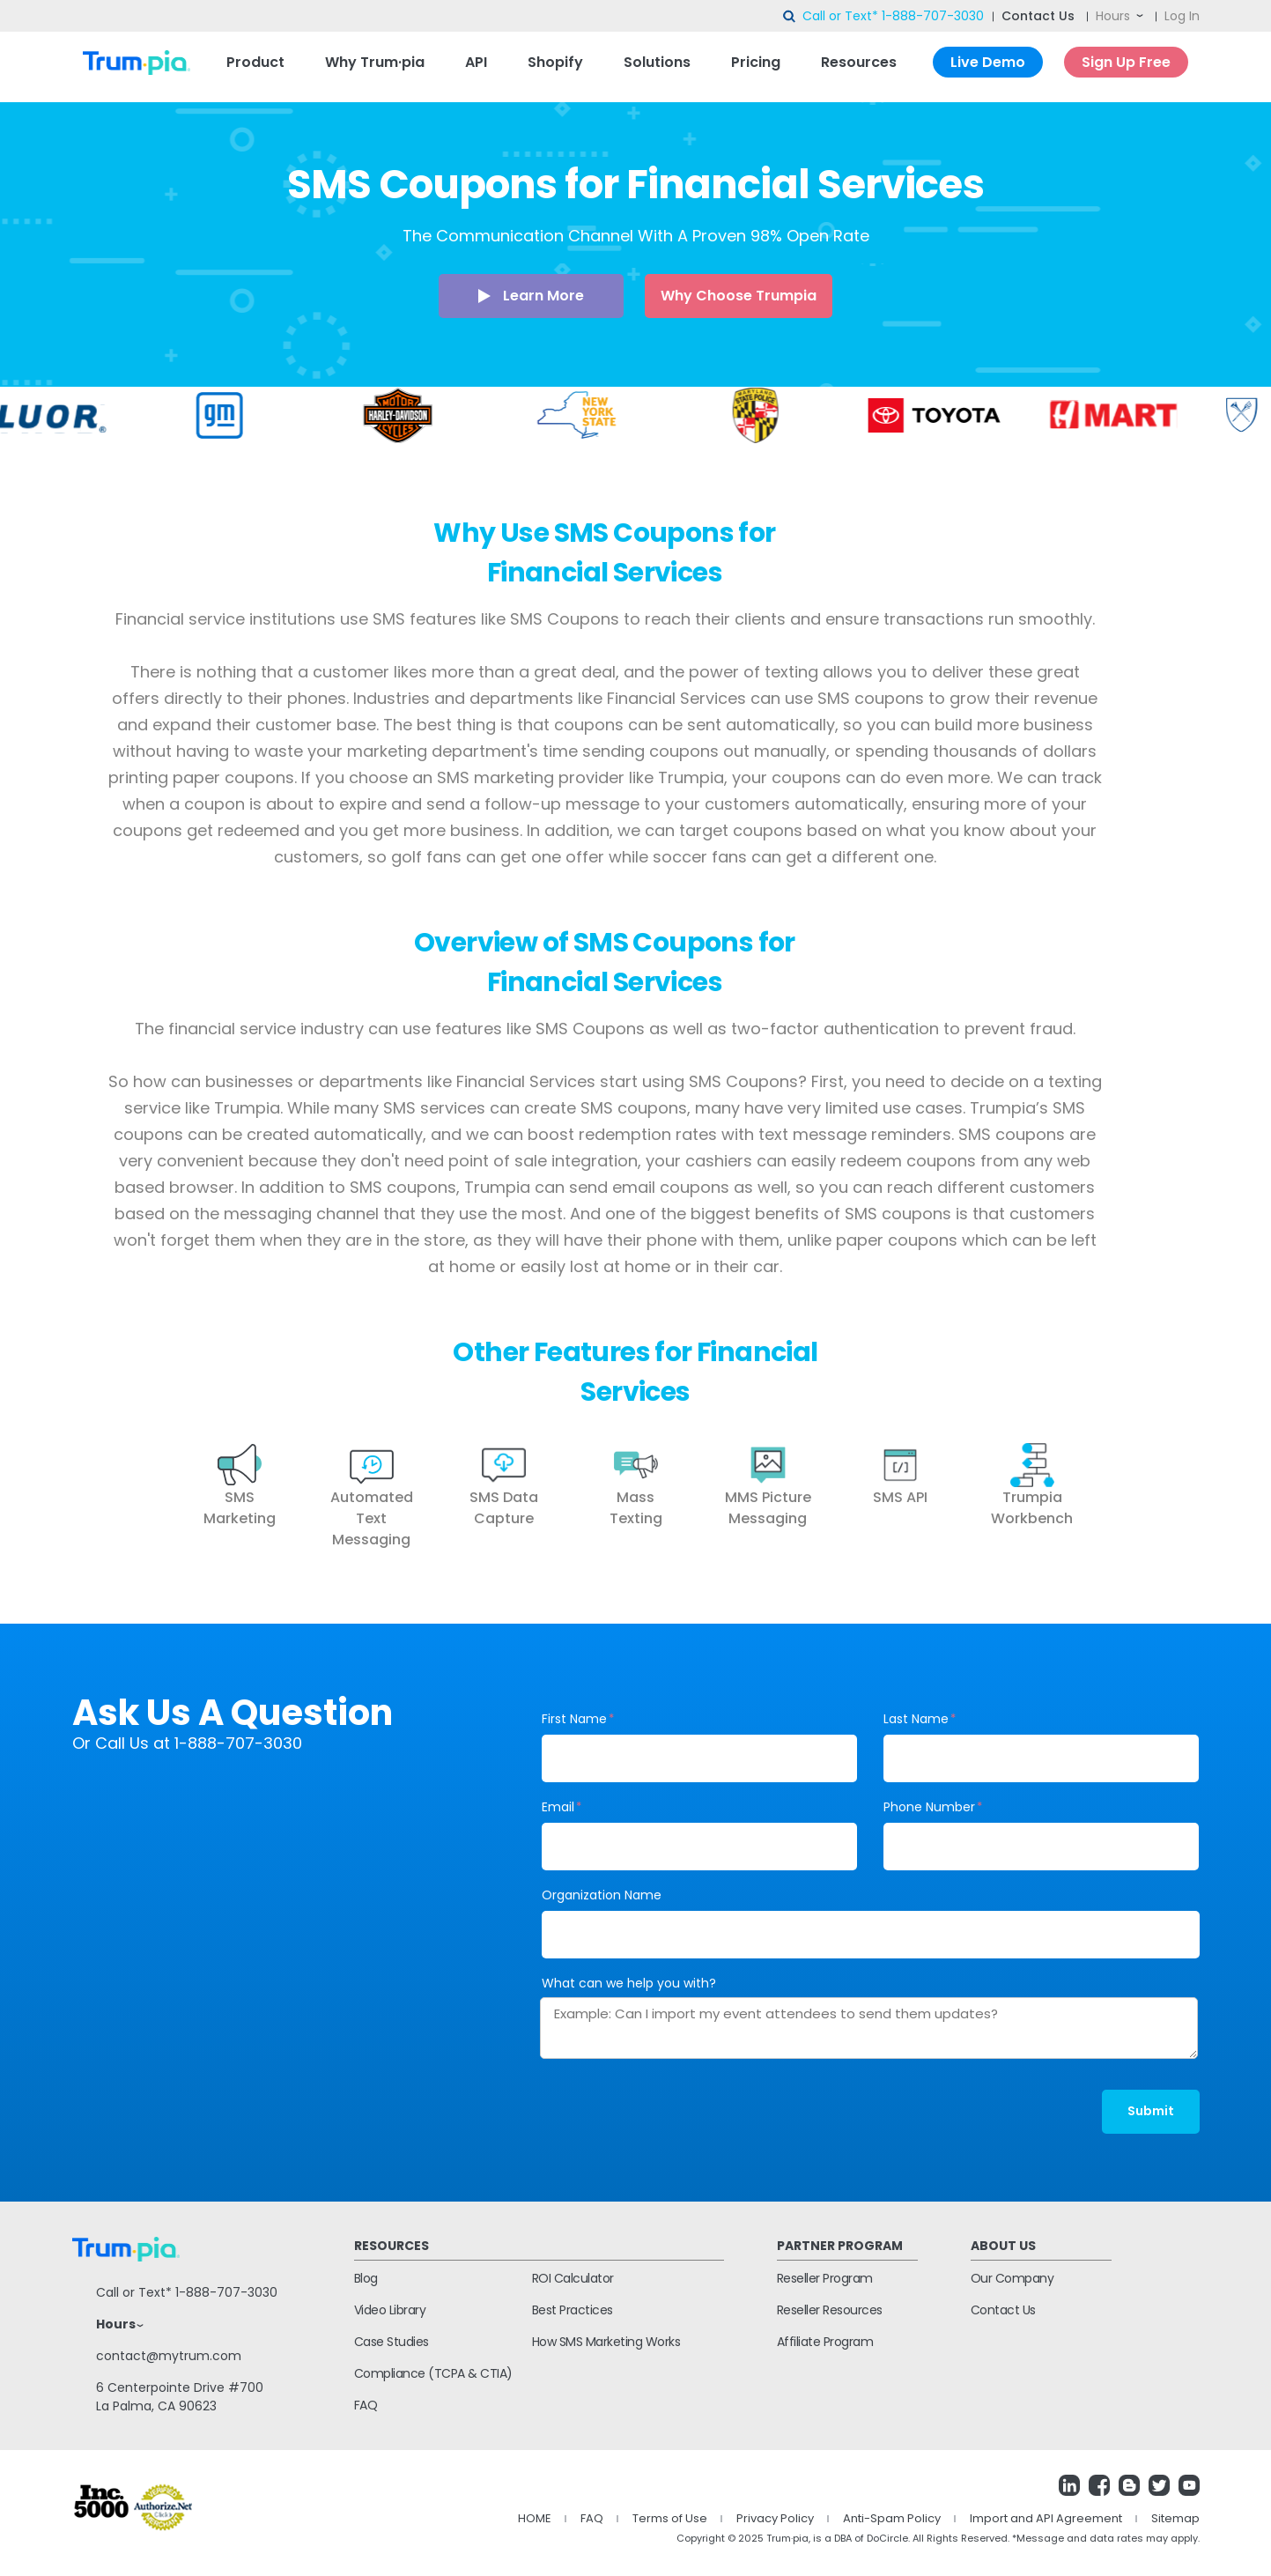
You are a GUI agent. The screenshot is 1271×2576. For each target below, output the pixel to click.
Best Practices (572, 2310)
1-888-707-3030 (933, 16)
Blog (366, 2278)
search (790, 17)
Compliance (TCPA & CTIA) (433, 2373)
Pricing (755, 62)
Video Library (390, 2310)
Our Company (1012, 2278)
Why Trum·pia (375, 62)
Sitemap (1175, 2518)
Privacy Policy (775, 2518)
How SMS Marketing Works (606, 2341)
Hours (1113, 16)
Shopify (555, 62)
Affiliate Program (825, 2341)
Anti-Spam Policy (892, 2518)
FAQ (366, 2405)
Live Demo (987, 62)
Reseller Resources (830, 2310)
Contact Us (1038, 16)
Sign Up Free (1126, 62)
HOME (534, 2518)
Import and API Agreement (1046, 2518)
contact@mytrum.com (168, 2356)
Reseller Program (825, 2278)
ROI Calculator (573, 2278)
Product (255, 62)
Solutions (657, 62)
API (476, 62)
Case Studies (391, 2341)
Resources (859, 62)
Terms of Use (669, 2518)
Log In (1182, 16)
